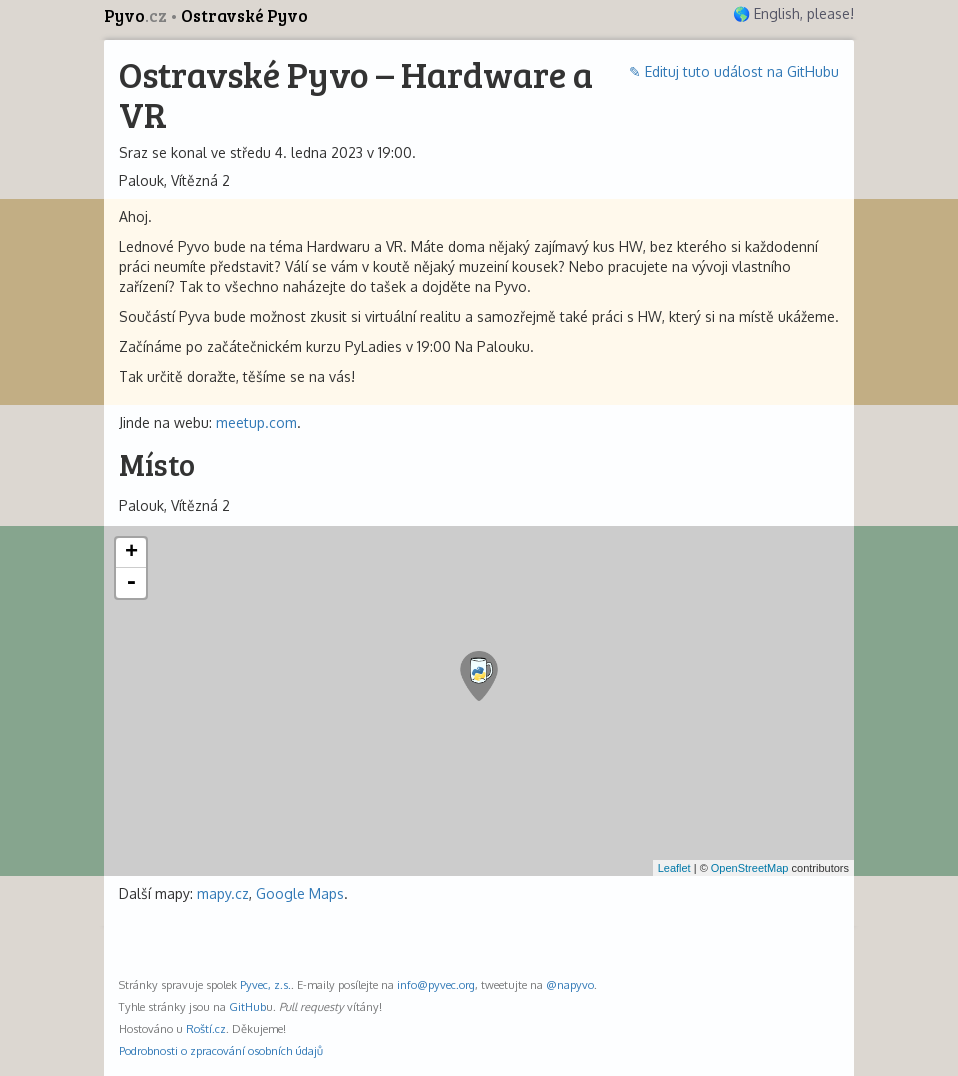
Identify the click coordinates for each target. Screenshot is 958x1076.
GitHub (247, 1006)
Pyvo (137, 15)
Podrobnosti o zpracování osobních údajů (221, 1050)
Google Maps (300, 893)
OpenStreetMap (750, 868)
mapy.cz (223, 893)
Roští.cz (206, 1028)
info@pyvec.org (436, 984)
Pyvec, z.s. (265, 984)
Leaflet (674, 868)
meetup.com (256, 422)
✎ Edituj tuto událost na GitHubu (734, 71)
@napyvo (570, 984)
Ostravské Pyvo (244, 15)
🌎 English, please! (793, 13)
